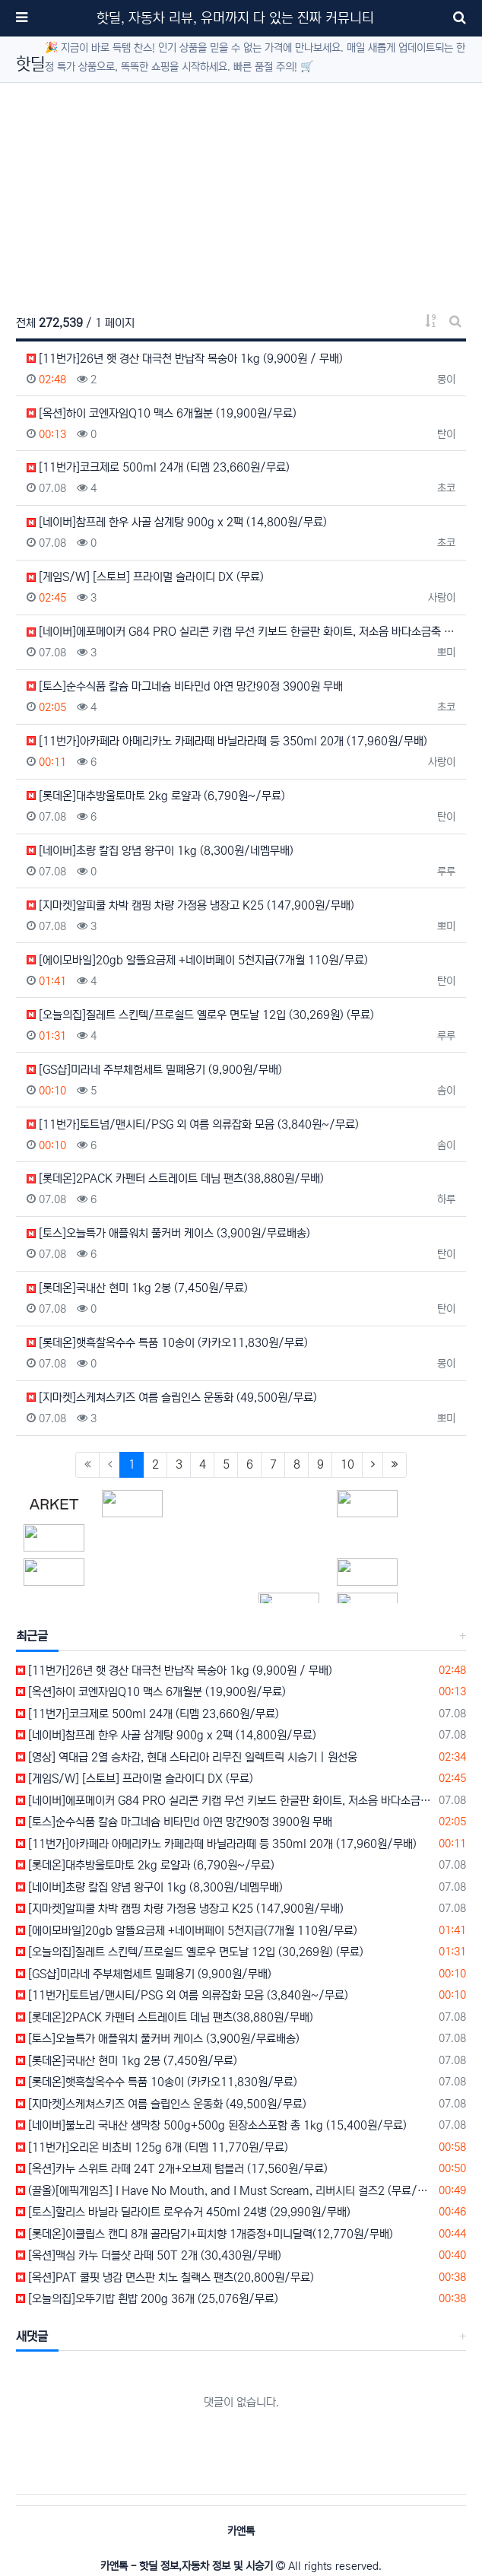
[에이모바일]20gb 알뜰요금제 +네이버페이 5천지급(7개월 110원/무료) (197, 960)
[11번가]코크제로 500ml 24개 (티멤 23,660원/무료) (158, 467)
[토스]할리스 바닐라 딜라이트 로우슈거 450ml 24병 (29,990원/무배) (183, 2212)
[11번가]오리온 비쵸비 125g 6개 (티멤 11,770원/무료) (152, 2147)
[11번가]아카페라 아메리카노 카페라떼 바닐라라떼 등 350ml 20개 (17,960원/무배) (227, 741)
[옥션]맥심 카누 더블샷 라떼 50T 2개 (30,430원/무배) (148, 2255)
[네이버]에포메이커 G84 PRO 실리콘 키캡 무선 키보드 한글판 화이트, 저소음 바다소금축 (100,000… (241, 631)
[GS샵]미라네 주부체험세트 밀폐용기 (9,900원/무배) (154, 1069)
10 (347, 1464)
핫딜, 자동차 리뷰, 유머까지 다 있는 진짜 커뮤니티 (235, 18)
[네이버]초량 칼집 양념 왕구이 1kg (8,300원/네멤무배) (160, 850)
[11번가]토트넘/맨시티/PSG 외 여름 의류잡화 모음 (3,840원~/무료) (193, 1124)
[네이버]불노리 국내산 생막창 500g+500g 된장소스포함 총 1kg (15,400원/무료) (211, 2125)
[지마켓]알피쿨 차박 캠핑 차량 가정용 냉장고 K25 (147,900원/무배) (190, 905)
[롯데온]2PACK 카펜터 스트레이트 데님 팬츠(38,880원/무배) (175, 1178)
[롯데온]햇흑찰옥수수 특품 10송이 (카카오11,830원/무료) (167, 1342)
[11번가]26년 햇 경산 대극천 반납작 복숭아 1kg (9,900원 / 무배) (185, 358)
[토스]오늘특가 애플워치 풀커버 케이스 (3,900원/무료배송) (168, 1233)
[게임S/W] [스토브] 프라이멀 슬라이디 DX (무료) (145, 576)
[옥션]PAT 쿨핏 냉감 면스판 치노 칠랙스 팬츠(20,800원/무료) (165, 2277)
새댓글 (32, 2336)
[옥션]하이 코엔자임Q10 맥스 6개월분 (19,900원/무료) (161, 413)
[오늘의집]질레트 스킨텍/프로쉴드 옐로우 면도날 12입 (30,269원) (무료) (200, 1014)
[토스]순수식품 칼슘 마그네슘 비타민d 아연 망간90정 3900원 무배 (185, 686)
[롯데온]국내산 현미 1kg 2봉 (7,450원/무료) (137, 1288)
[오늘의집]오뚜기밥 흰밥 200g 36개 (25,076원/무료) (147, 2298)
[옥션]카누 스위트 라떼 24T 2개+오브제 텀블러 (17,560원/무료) (172, 2168)
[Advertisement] (241, 189)
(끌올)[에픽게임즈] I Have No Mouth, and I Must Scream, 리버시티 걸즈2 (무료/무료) (224, 2190)
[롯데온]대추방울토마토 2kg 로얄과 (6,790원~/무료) (156, 795)
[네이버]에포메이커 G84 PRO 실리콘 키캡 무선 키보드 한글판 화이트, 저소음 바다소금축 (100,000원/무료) (224, 1800)
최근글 (32, 1636)
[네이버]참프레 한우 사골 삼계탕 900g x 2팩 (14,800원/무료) (177, 522)
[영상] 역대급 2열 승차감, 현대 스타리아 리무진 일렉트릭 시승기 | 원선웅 (186, 1757)
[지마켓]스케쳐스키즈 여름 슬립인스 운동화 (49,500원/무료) (172, 1397)
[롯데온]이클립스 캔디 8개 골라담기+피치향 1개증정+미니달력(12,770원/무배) (204, 2234)
